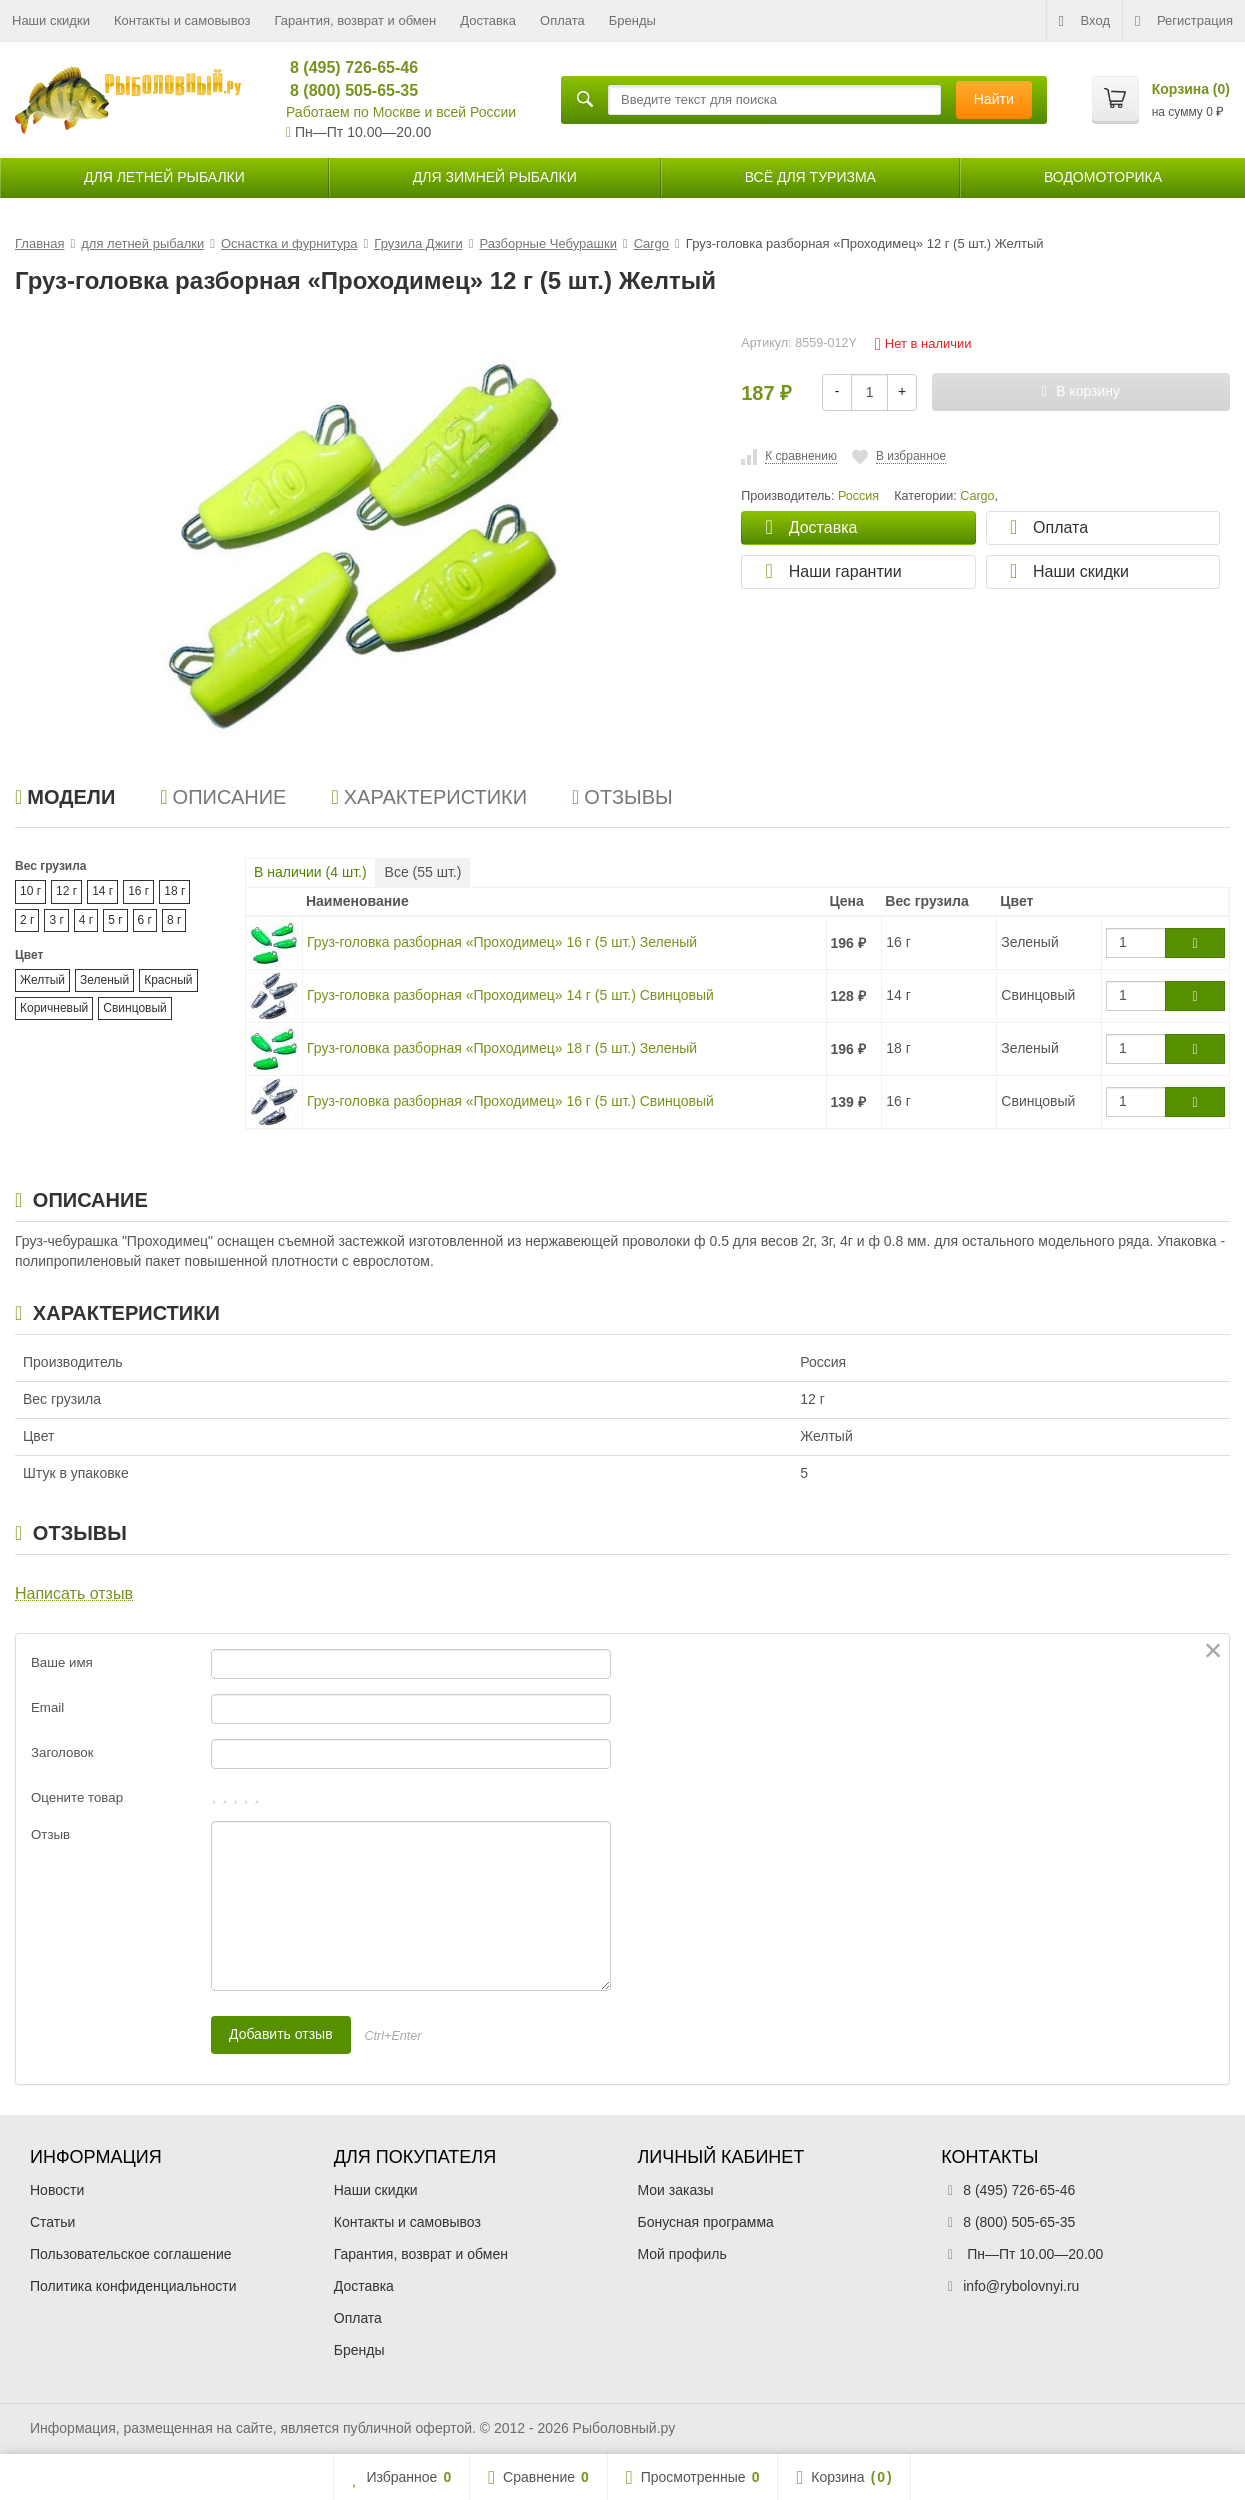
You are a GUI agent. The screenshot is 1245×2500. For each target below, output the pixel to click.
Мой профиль (682, 2254)
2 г (27, 920)
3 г (56, 920)
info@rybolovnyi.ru (1021, 2286)
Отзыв (50, 1834)
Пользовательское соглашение (131, 2254)
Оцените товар (77, 1797)
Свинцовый (135, 1008)
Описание (223, 797)
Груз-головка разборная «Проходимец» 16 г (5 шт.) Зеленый (502, 942)
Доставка (488, 20)
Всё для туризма (810, 177)
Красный (168, 980)
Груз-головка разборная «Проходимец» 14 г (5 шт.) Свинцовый (510, 995)
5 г (115, 920)
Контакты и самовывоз (182, 20)
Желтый (42, 980)
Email (47, 1707)
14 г (102, 891)
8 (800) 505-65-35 (345, 90)
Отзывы (622, 797)
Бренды (632, 20)
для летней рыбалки (164, 177)
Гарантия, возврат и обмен (356, 20)
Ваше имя (62, 1662)
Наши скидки (51, 20)
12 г (66, 891)
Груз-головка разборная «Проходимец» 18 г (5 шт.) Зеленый (502, 1048)
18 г (174, 891)
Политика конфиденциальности (133, 2286)
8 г (174, 920)
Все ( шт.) (423, 872)
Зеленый (104, 980)
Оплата (562, 20)
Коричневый (54, 1008)
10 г (30, 891)
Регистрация (1184, 21)
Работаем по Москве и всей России (401, 112)
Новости (57, 2190)
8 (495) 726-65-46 (345, 67)
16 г (138, 891)
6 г (145, 920)
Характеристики (429, 797)
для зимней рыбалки (495, 177)
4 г (86, 920)
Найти (994, 99)
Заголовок (62, 1752)
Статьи (52, 2222)
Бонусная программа (706, 2222)
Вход (1084, 21)
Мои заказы (676, 2190)
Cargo (977, 496)
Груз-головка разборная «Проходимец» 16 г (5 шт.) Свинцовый (510, 1101)
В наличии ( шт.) (310, 872)
